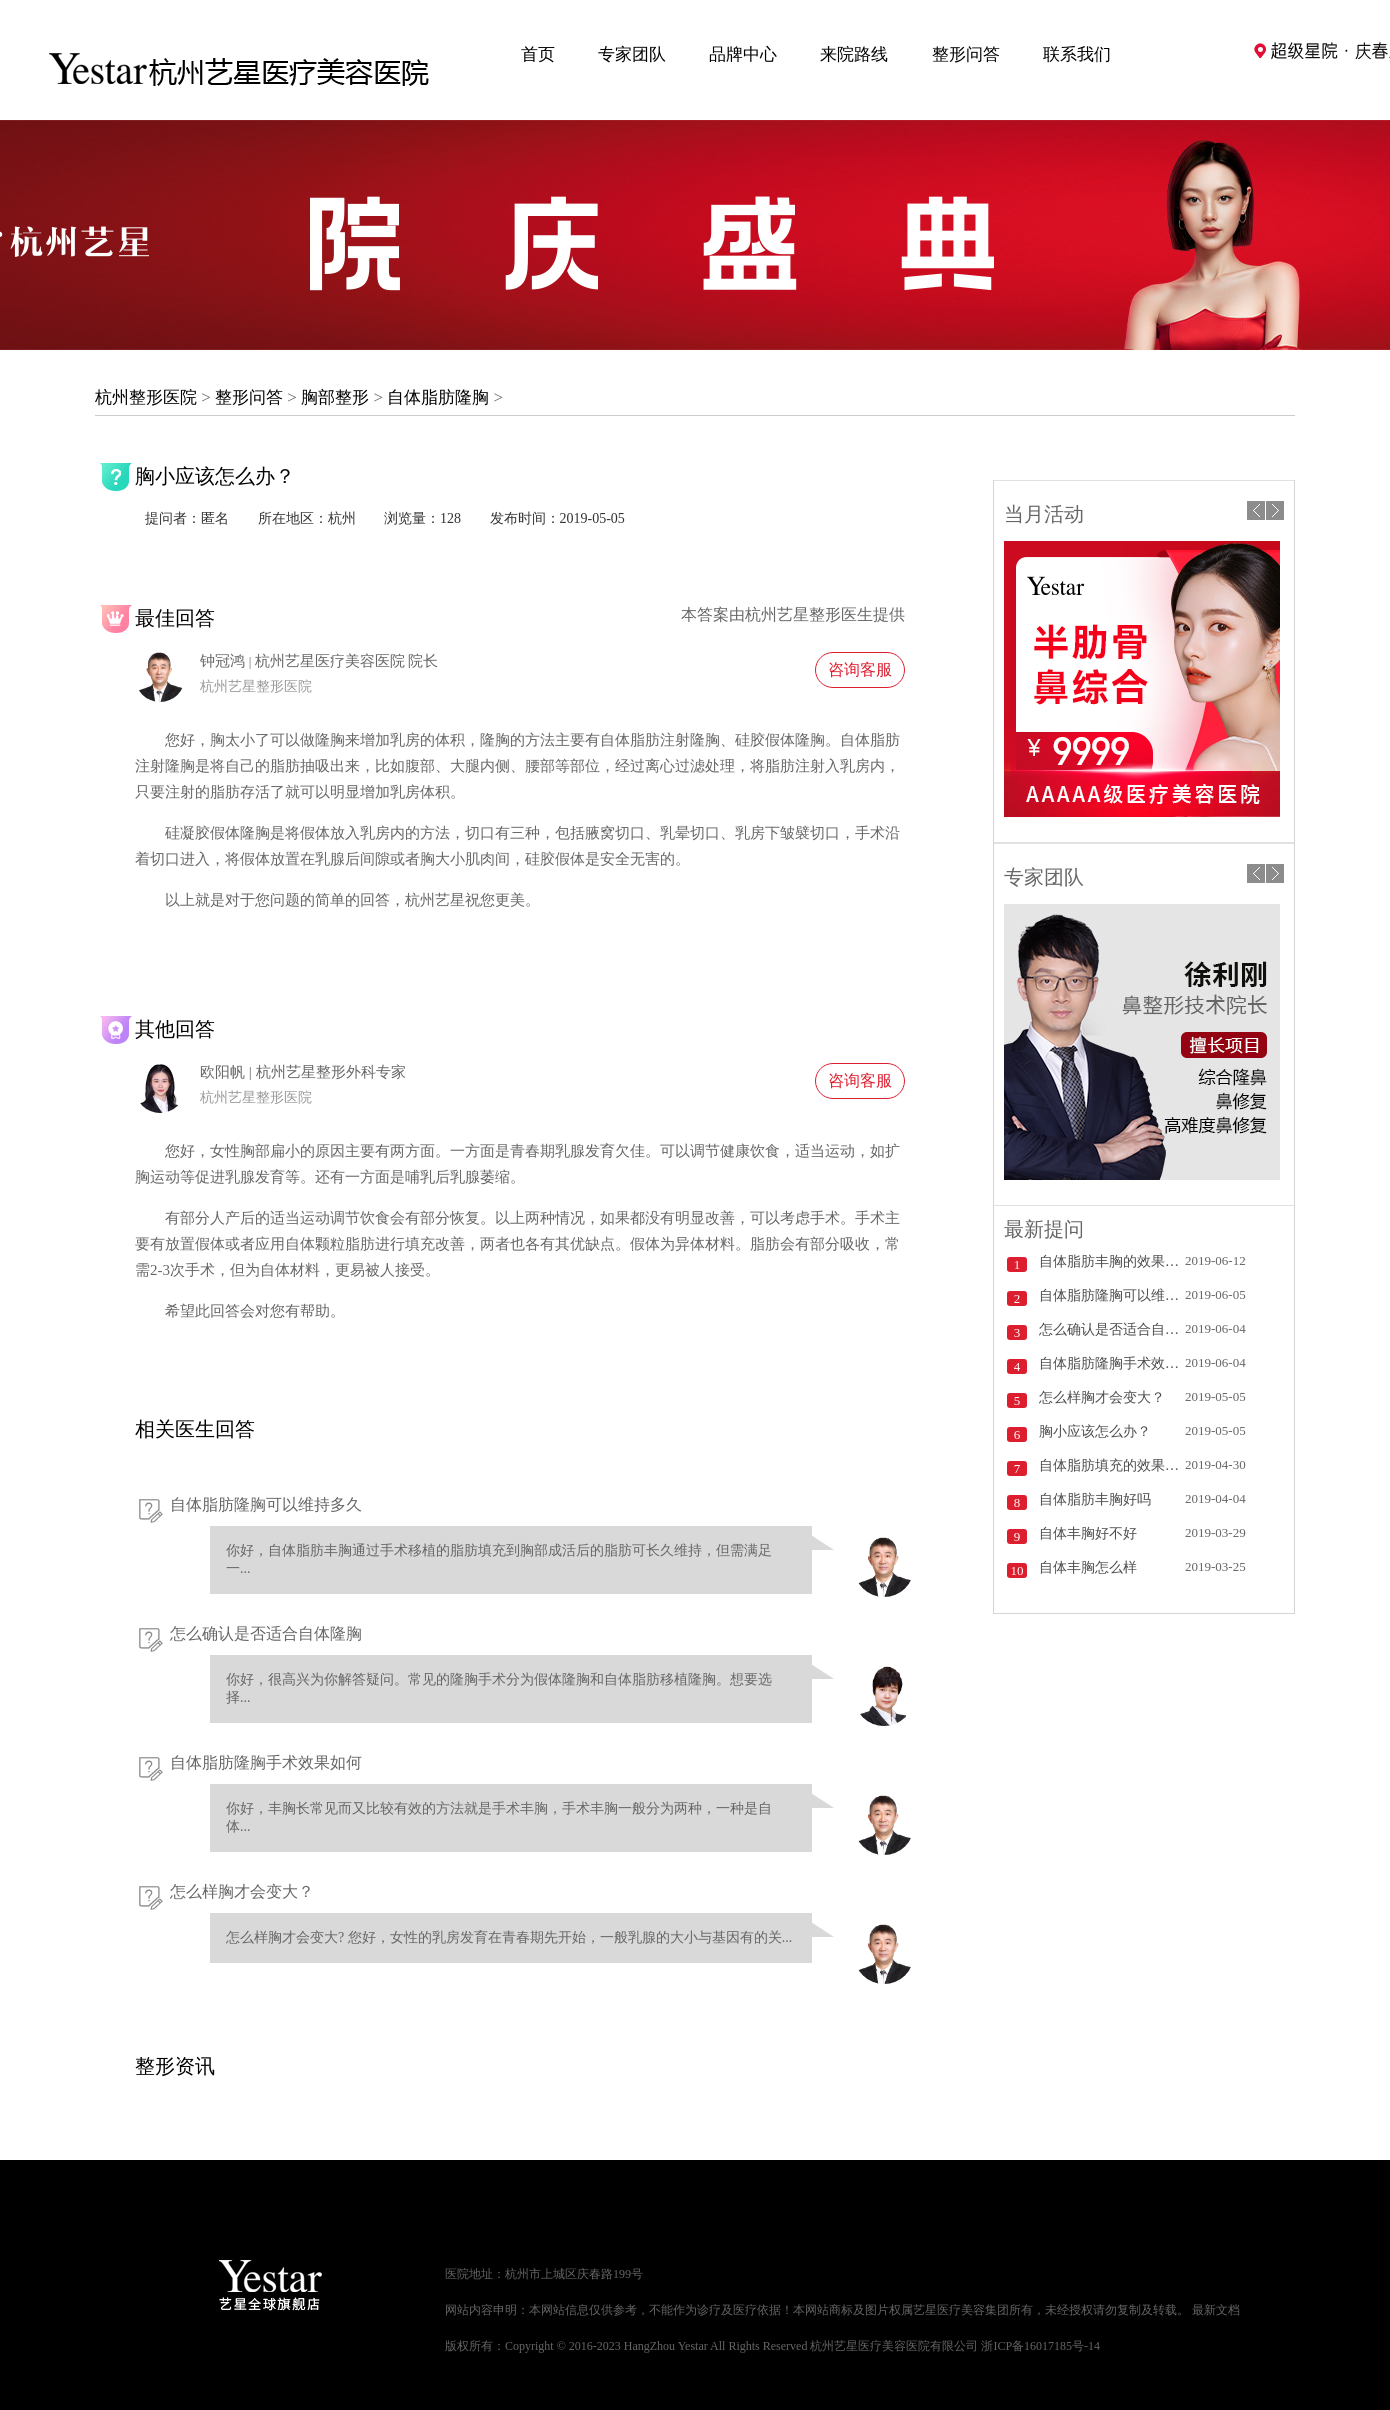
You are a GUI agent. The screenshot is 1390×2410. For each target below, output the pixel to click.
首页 (538, 54)
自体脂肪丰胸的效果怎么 (1112, 1261)
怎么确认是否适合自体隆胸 (266, 1633)
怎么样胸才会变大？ (242, 1891)
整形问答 (966, 54)
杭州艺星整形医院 (256, 686)
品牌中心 (743, 54)
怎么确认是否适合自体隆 (1112, 1329)
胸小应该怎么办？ (1095, 1431)
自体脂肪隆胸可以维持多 (1112, 1295)
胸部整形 (335, 397)
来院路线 (854, 54)
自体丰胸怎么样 (1088, 1567)
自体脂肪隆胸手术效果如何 (266, 1762)
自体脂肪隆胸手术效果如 (1112, 1363)
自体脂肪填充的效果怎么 (1112, 1465)
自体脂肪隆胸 (438, 397)
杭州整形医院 (146, 397)
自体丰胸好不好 (1088, 1533)
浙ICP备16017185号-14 (1040, 2346)
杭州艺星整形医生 (809, 614)
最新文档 (1216, 2310)
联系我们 (1077, 54)
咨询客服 (860, 669)
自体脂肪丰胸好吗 (1095, 1499)
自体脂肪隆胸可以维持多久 (266, 1504)
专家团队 (632, 54)
